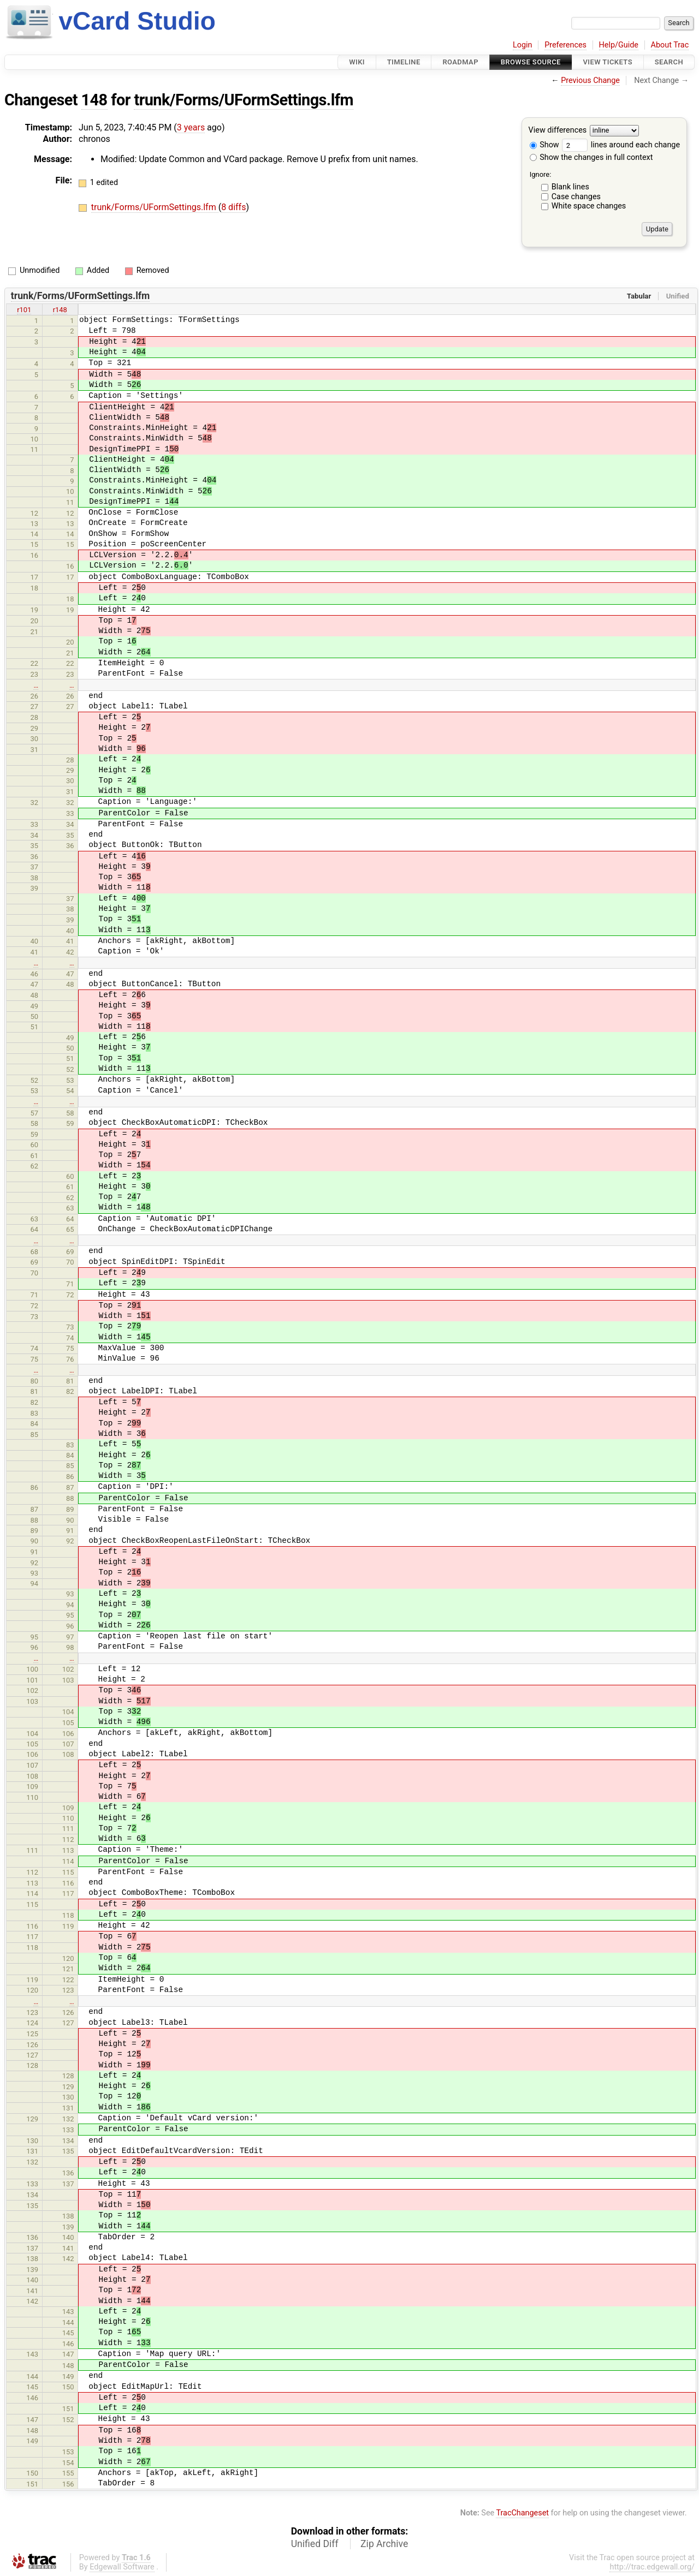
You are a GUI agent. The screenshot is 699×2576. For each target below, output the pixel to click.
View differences (558, 130)
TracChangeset (522, 2513)
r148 (60, 310)
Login (522, 45)
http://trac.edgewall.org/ (652, 2567)
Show (544, 145)
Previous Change (590, 80)
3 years (191, 127)
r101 (24, 310)
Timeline (403, 62)
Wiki (357, 62)
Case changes (576, 196)
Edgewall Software (122, 2567)
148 (94, 100)
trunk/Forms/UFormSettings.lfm (243, 100)
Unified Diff (315, 2543)
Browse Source (531, 62)
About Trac (670, 45)
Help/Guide (618, 45)
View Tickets (607, 62)
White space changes (589, 206)
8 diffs (233, 207)
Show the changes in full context (591, 157)
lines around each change (621, 145)
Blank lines (570, 187)
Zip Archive (384, 2543)
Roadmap (460, 62)
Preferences (565, 45)
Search (669, 62)
